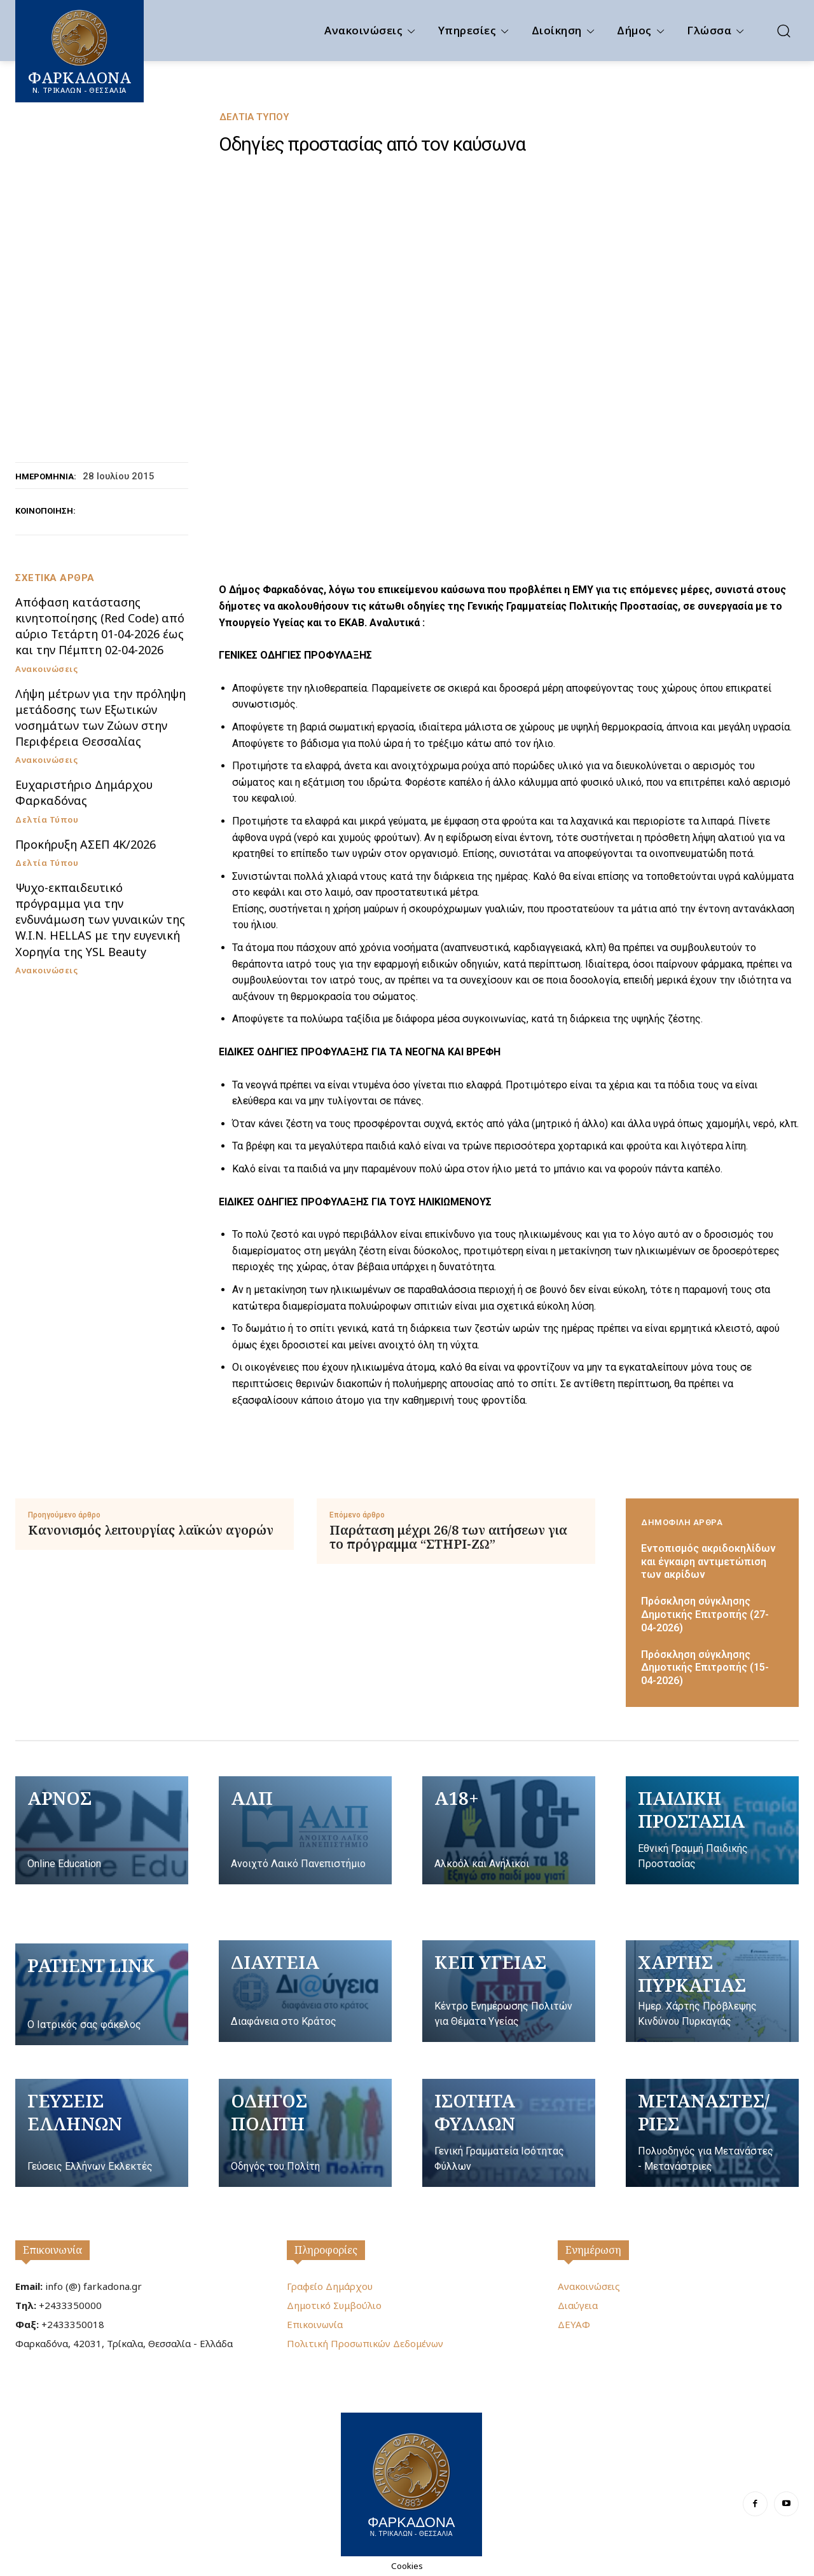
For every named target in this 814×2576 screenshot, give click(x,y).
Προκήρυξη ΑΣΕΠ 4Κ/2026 (85, 844)
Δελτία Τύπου (254, 117)
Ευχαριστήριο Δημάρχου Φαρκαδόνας (84, 792)
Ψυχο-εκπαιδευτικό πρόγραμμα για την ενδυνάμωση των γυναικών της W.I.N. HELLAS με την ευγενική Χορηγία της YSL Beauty (100, 919)
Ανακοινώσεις (46, 669)
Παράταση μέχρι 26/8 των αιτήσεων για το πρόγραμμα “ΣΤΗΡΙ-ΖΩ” (448, 1537)
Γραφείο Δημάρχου (330, 2286)
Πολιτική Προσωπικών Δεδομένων (365, 2343)
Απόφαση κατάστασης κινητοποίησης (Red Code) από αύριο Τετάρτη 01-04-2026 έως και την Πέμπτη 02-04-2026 (99, 626)
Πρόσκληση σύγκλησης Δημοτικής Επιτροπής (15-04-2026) (705, 1667)
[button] (783, 30)
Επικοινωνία (52, 2250)
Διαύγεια (578, 2305)
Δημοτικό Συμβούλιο (334, 2305)
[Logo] (411, 2483)
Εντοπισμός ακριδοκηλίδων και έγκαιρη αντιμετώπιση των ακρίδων (708, 1561)
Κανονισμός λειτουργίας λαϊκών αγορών (150, 1530)
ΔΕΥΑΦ (574, 2324)
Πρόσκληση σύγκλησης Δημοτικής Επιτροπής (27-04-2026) (705, 1614)
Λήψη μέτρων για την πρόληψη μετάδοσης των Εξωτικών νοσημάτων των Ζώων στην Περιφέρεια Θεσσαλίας (100, 718)
